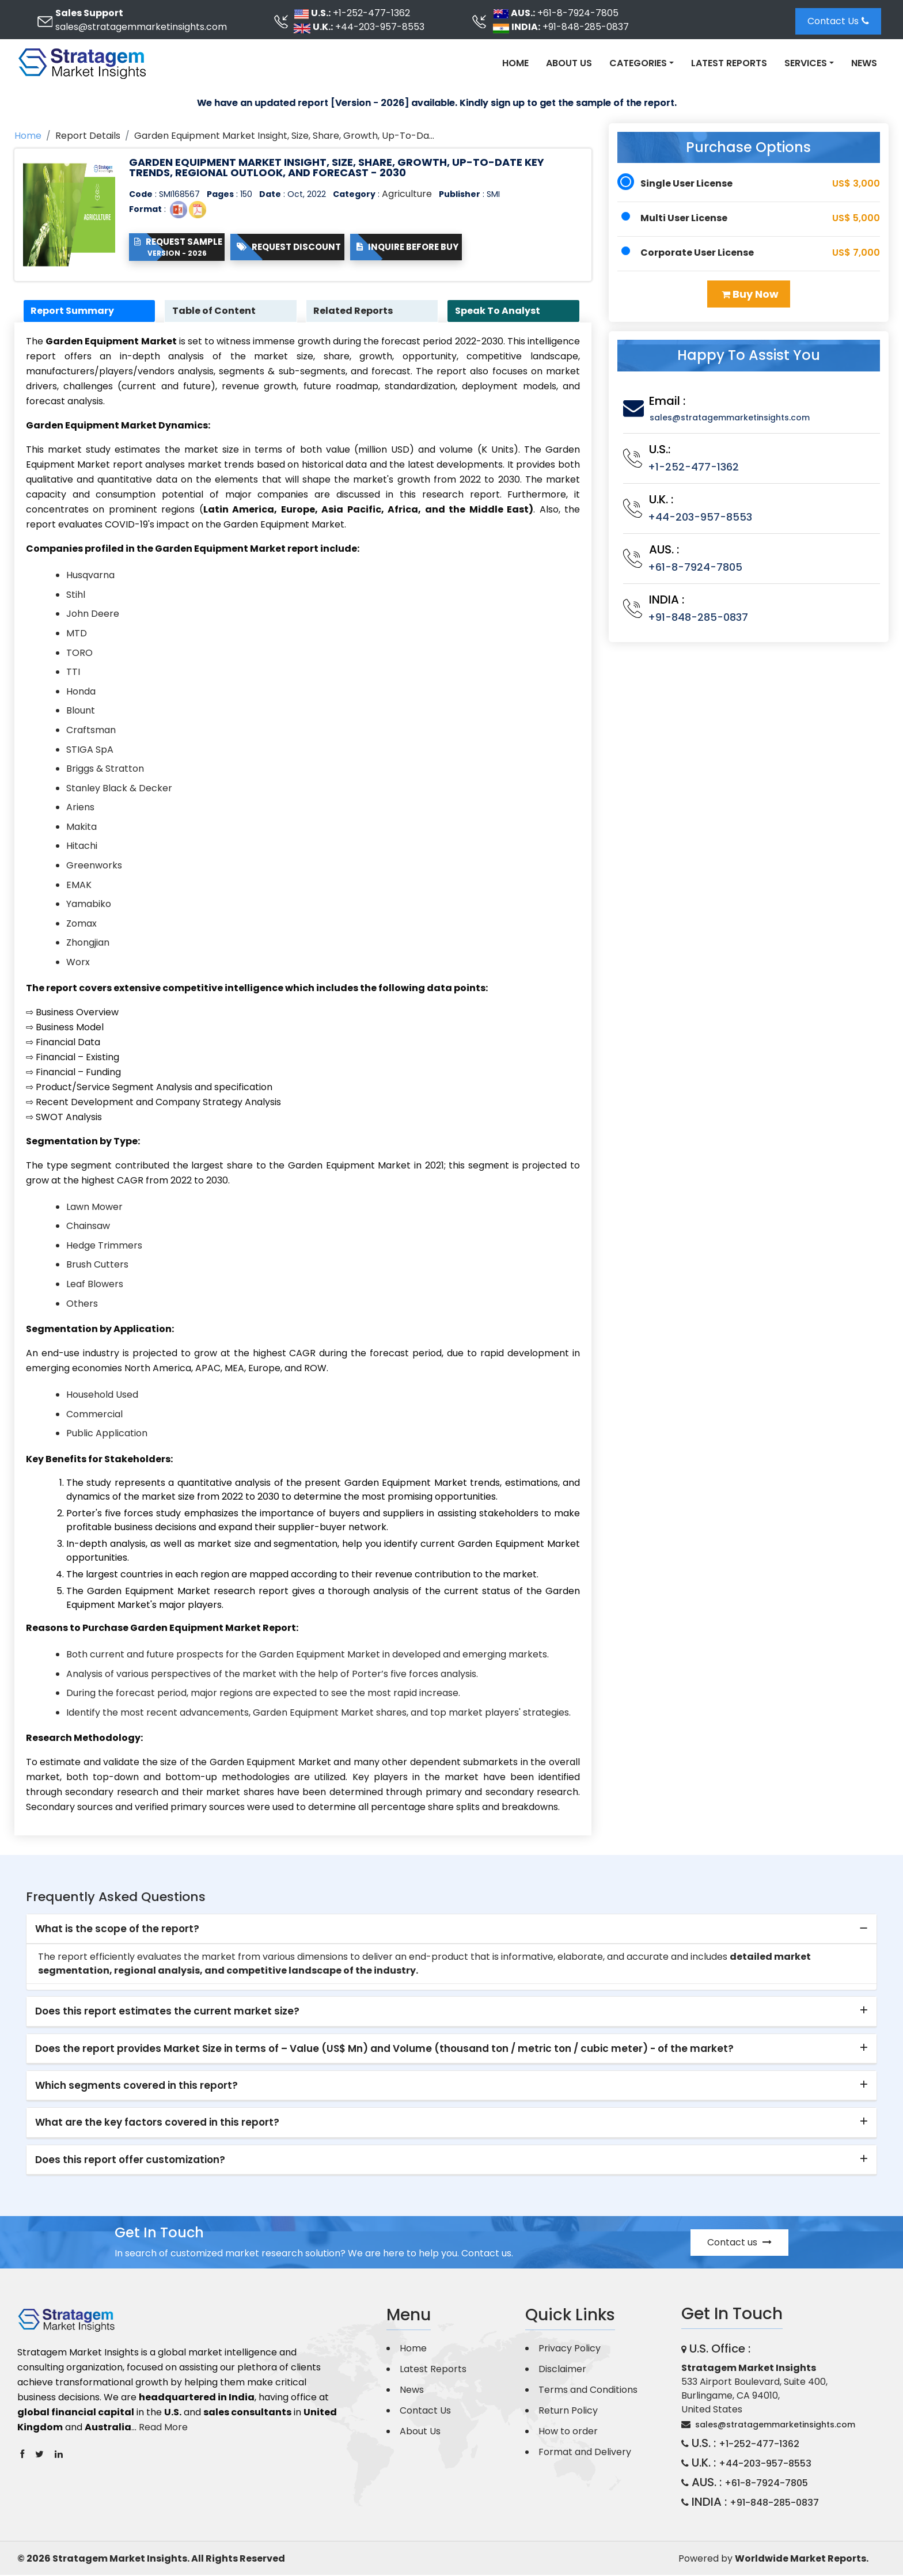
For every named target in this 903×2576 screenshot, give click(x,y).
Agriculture (407, 193)
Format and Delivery (584, 2453)
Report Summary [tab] (74, 311)
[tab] (451, 1930)
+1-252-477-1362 (371, 13)
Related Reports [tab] (355, 311)
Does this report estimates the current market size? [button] (167, 2012)
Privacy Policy (569, 2349)
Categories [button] (638, 63)
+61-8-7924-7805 (578, 13)
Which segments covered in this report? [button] (136, 2086)
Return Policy (568, 2411)
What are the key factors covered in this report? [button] (157, 2123)
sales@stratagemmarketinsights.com (141, 26)
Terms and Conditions (588, 2390)
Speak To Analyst (499, 311)
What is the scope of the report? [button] (117, 1929)
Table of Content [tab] (215, 311)
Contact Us (838, 21)
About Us (569, 63)
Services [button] (805, 63)
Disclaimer (562, 2370)
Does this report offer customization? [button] (130, 2160)
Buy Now (750, 294)
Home (515, 63)
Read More (163, 2428)
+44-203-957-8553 (379, 26)
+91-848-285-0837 (585, 26)
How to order (568, 2432)
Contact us (739, 2243)
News (864, 63)
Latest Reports (729, 63)
